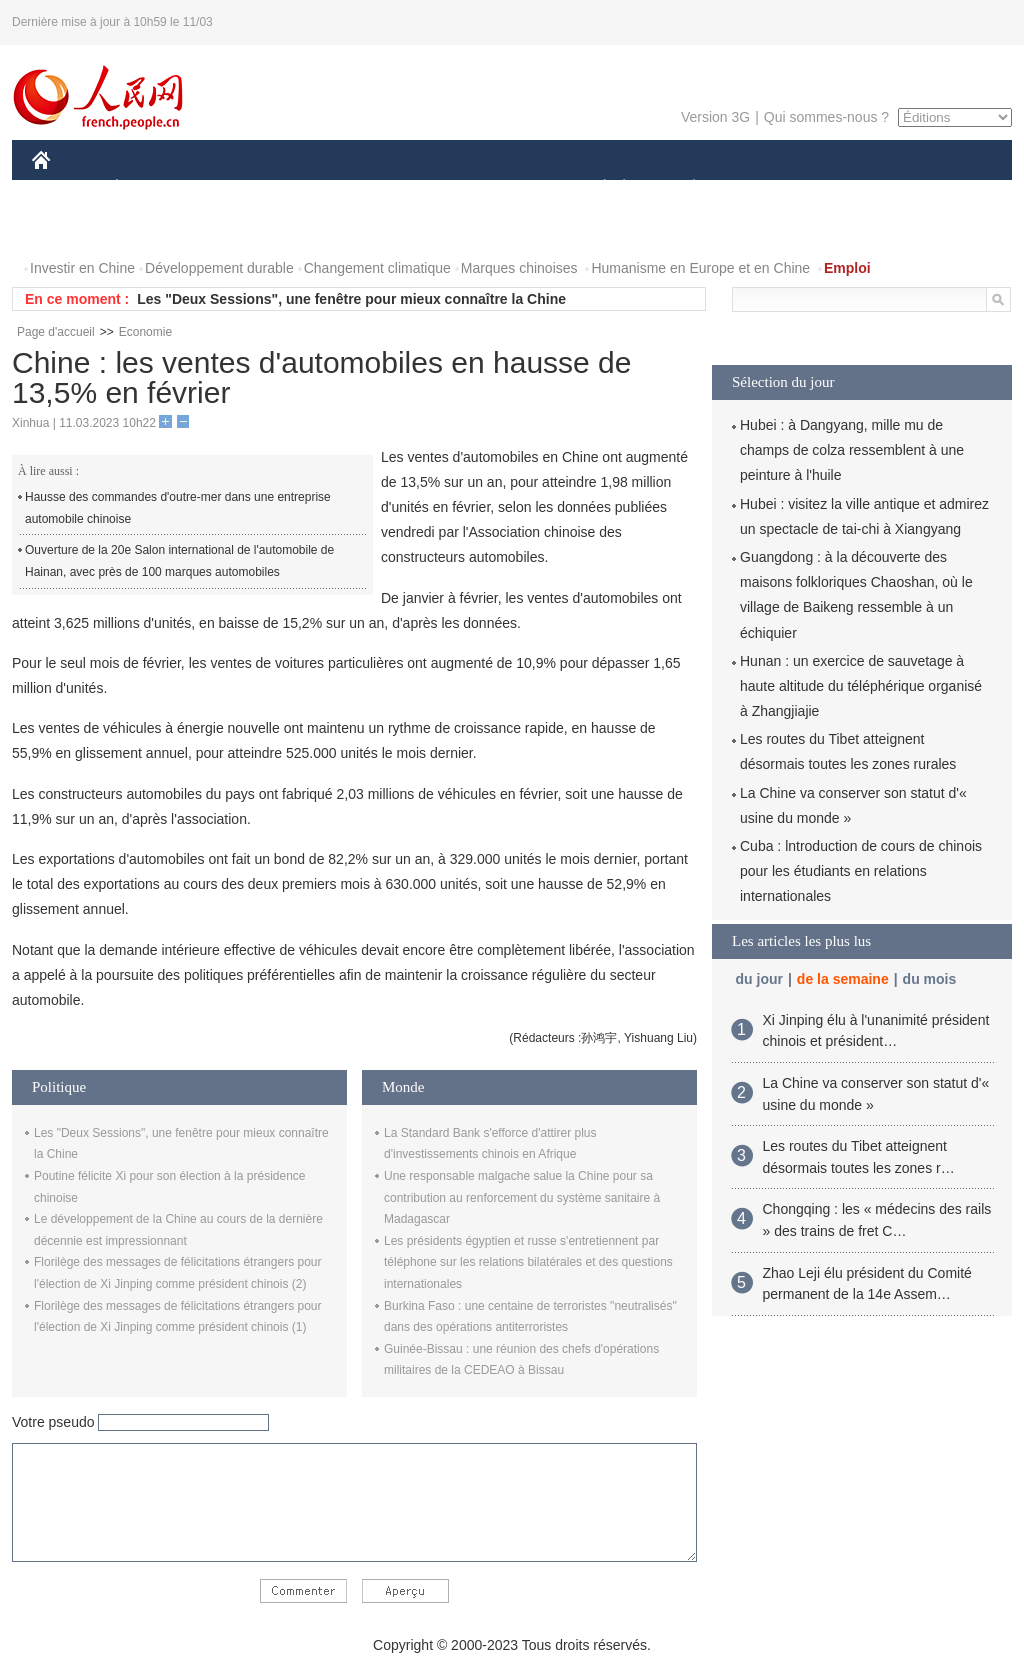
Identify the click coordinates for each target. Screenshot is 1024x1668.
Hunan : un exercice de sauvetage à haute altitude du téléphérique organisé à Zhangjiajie (861, 686)
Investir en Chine (82, 268)
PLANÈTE (683, 188)
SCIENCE (416, 188)
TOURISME (849, 188)
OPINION (943, 188)
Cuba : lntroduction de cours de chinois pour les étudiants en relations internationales (861, 871)
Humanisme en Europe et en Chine (700, 268)
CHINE (66, 188)
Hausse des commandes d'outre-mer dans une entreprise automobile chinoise (178, 508)
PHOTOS (73, 228)
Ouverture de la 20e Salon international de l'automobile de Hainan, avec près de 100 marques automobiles (179, 561)
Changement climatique (377, 268)
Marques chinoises (519, 268)
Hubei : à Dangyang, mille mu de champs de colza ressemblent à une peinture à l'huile (852, 450)
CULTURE (506, 188)
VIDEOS (153, 228)
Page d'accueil (56, 332)
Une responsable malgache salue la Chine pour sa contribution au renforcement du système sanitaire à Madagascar (522, 1197)
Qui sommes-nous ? (826, 117)
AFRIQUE (328, 188)
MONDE (244, 188)
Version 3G (715, 117)
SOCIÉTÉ (595, 188)
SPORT (763, 188)
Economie (145, 332)
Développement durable (219, 268)
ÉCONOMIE (153, 188)
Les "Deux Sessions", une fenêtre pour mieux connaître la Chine (351, 299)
